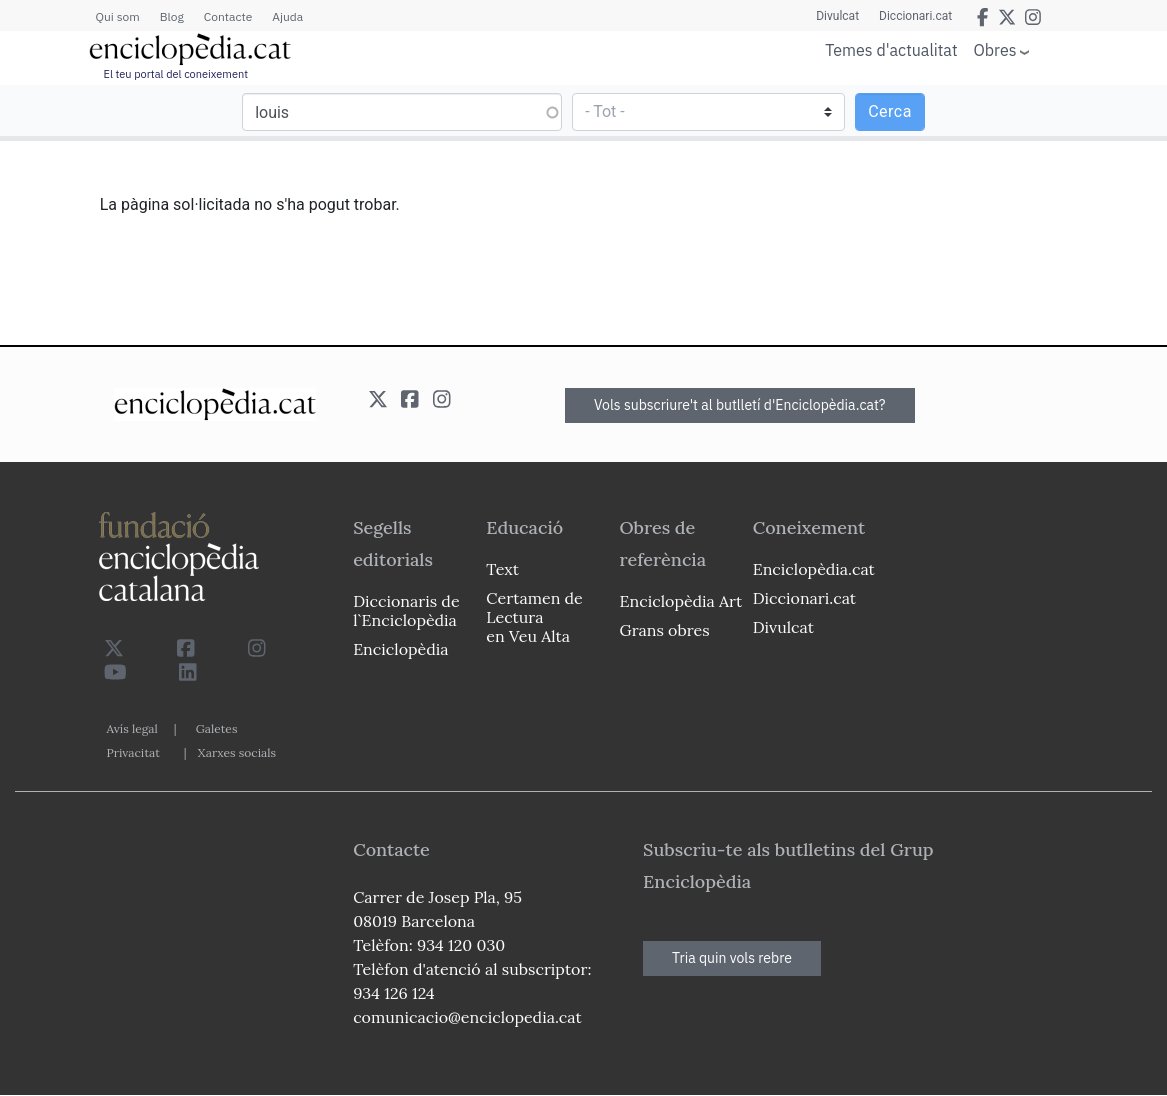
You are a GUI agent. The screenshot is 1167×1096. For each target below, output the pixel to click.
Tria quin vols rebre (732, 958)
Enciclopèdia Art (681, 601)
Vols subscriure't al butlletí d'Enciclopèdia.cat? (740, 405)
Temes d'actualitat (891, 50)
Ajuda (287, 16)
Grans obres (665, 630)
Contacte (228, 16)
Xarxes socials (237, 752)
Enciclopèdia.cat (814, 569)
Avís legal (132, 728)
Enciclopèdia (400, 649)
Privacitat (133, 752)
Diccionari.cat (915, 16)
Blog (172, 16)
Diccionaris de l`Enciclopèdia (406, 610)
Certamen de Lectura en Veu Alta (534, 617)
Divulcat (837, 16)
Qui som (118, 16)
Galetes (217, 728)
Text (502, 569)
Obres (995, 49)
